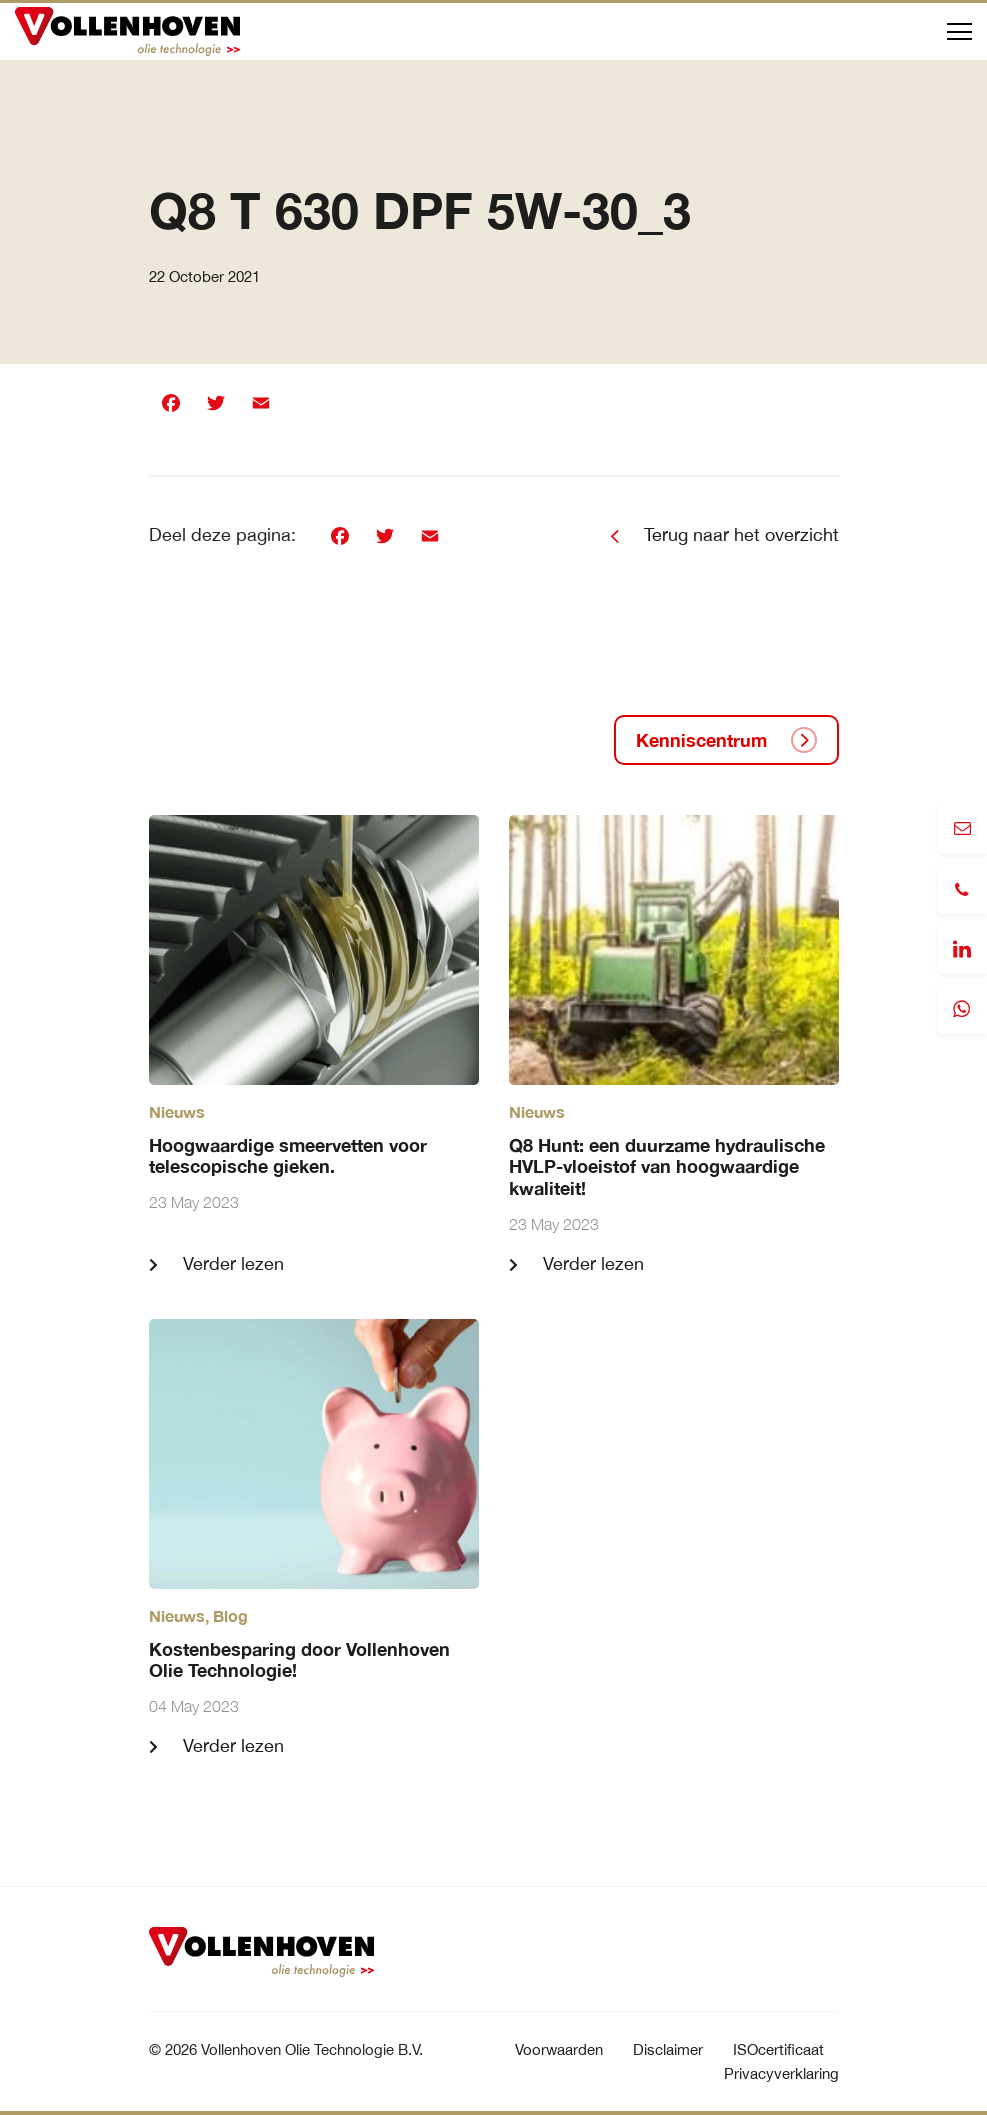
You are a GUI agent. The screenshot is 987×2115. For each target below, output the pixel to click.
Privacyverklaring (781, 2073)
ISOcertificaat (778, 2049)
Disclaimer (668, 2049)
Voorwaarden (559, 2049)
